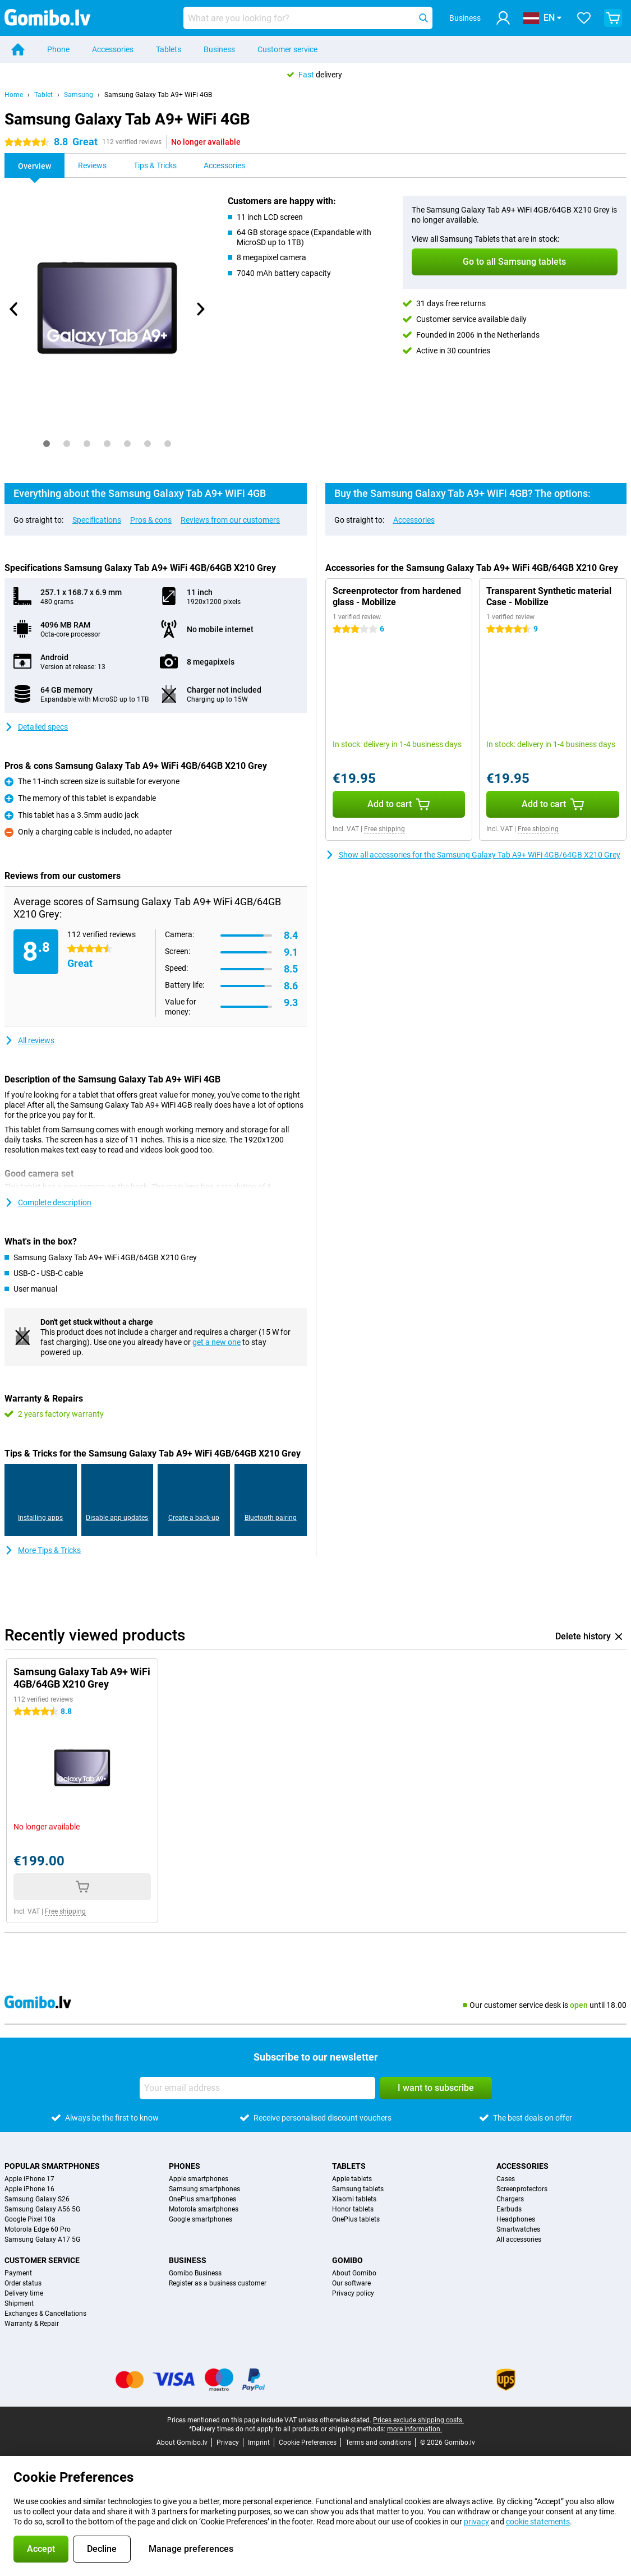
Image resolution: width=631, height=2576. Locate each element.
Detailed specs (36, 726)
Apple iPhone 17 (29, 2179)
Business (219, 49)
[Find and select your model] (307, 18)
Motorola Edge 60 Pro (37, 2229)
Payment (18, 2273)
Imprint (259, 2442)
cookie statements (538, 2521)
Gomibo (347, 2260)
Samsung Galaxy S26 (37, 2199)
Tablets (168, 49)
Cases (505, 2179)
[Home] (18, 49)
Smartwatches (518, 2229)
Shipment (19, 2303)
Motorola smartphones (203, 2209)
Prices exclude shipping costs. (418, 2420)
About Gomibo (354, 2273)
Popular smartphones (52, 2166)
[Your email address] (257, 2088)
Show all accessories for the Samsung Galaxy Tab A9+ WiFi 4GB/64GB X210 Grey (472, 854)
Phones (184, 2166)
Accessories (112, 49)
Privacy (228, 2442)
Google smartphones (200, 2219)
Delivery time (23, 2293)
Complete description (47, 1202)
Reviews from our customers (230, 519)
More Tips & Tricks (42, 1550)
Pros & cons (151, 519)
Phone (58, 49)
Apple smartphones (198, 2179)
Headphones (515, 2219)
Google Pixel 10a (30, 2219)
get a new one (216, 1342)
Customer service (287, 49)
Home (13, 95)
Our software (351, 2283)
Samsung (78, 95)
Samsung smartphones (204, 2189)
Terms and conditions (378, 2442)
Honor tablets (353, 2209)
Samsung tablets (358, 2189)
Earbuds (509, 2209)
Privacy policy (353, 2293)
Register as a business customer (217, 2283)
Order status (23, 2283)
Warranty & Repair (31, 2324)
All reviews (29, 1040)
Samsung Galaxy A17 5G (42, 2239)
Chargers (510, 2199)
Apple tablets (352, 2179)
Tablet (43, 95)
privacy (476, 2521)
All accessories (518, 2239)
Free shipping (384, 829)
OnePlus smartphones (202, 2199)
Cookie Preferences (308, 2442)
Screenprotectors (521, 2189)
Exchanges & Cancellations (45, 2313)
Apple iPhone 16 (29, 2189)
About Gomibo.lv (182, 2442)
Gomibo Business (195, 2273)
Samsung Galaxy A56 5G (42, 2209)
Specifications (96, 519)
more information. (414, 2429)
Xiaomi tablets (354, 2199)
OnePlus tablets (356, 2219)
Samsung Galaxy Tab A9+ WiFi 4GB (158, 95)
